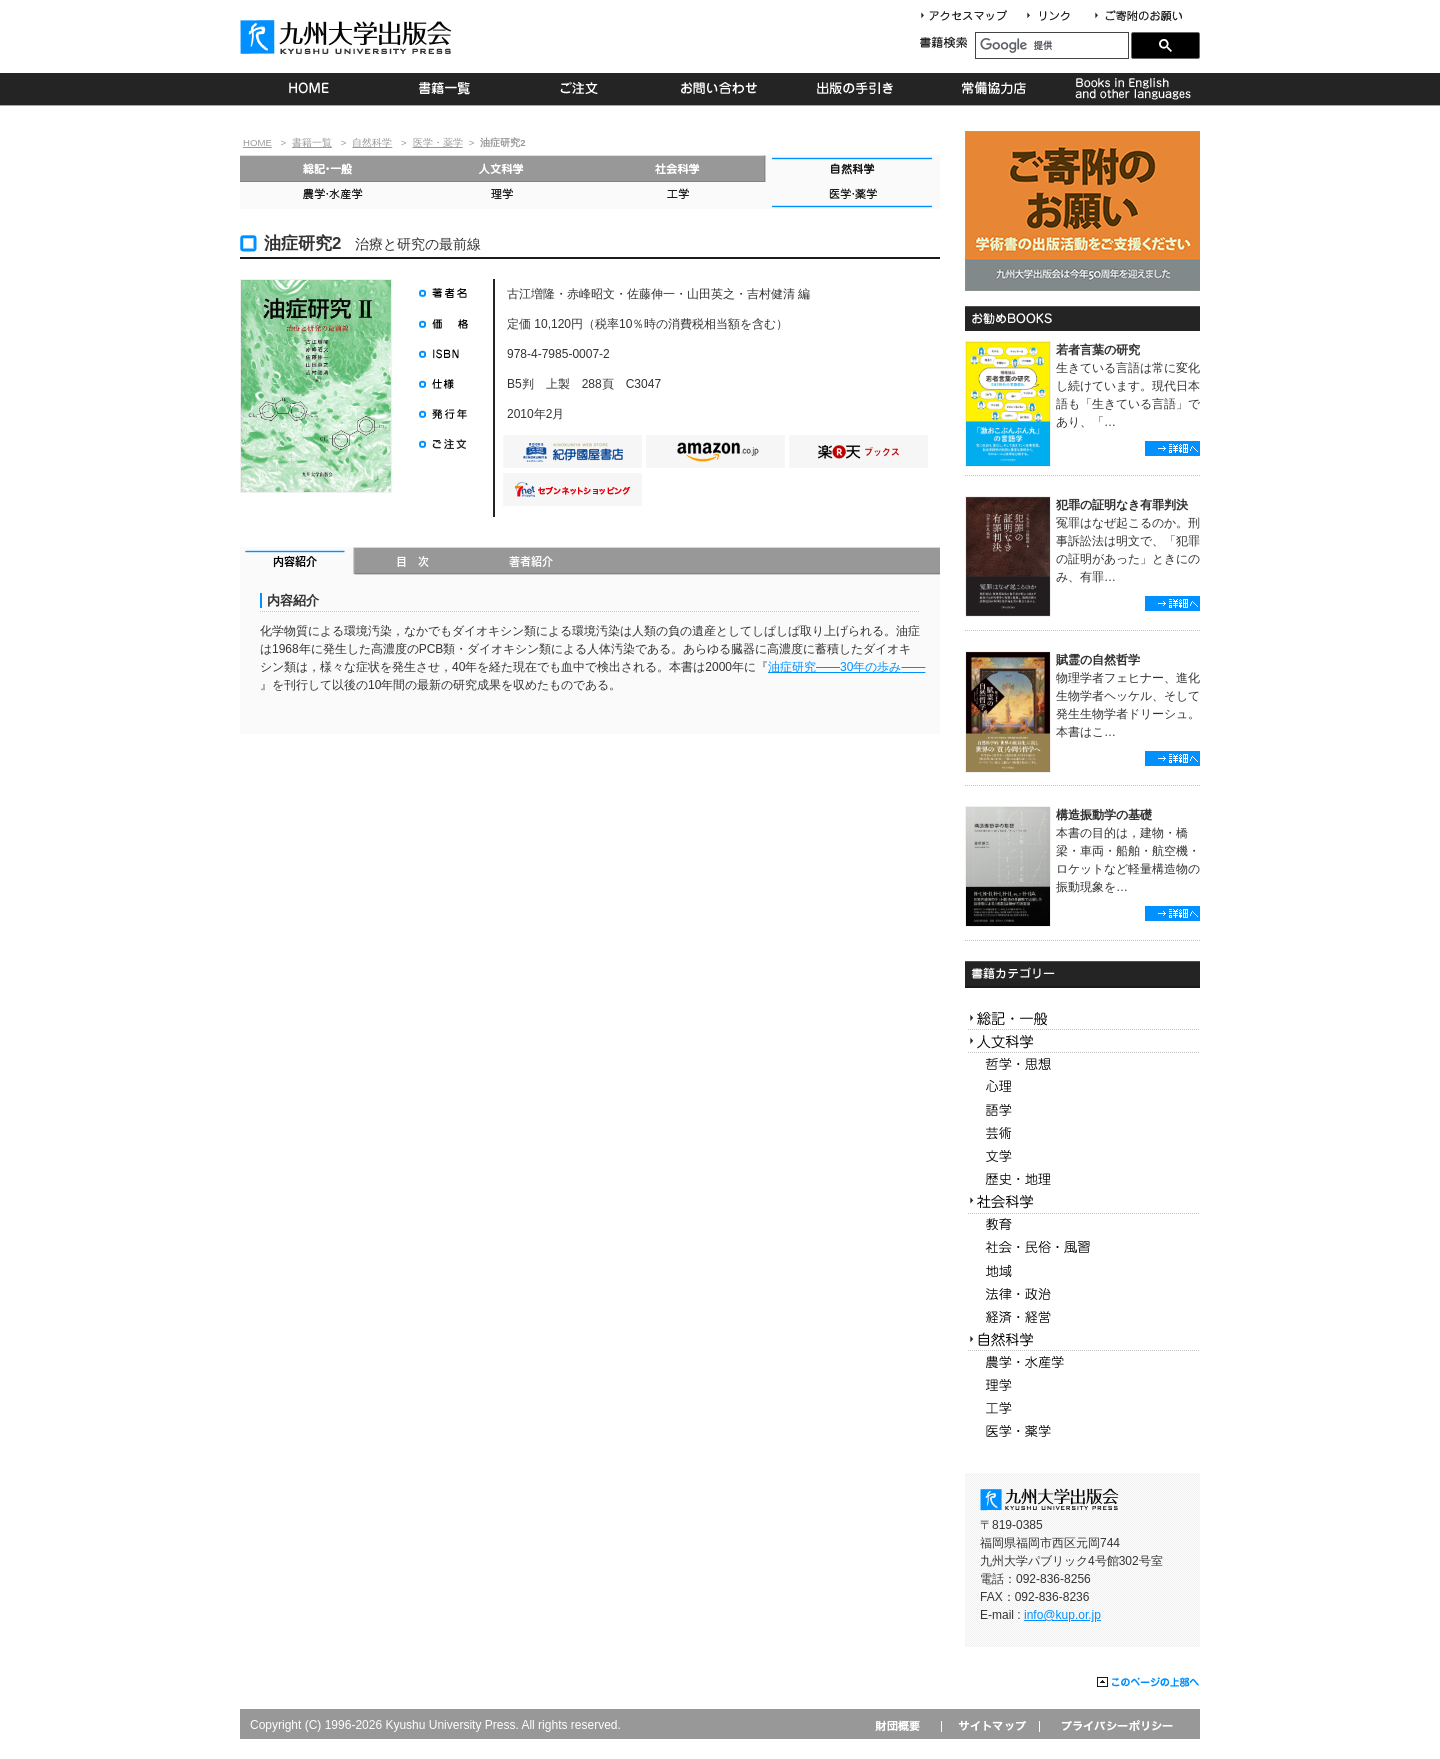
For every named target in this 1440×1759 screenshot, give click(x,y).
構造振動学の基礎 (1104, 815)
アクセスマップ (971, 16)
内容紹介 (297, 563)
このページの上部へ (1148, 1683)
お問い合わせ (719, 89)
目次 (413, 563)
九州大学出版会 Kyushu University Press (348, 37)
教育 (1082, 1225)
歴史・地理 (1082, 1179)
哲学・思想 (1082, 1064)
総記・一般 (327, 168)
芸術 (1082, 1133)
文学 (1082, 1156)
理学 (502, 195)
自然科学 (372, 142)
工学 (677, 195)
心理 (1082, 1087)
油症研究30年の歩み (846, 667)
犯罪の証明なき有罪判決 (1122, 505)
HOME (308, 89)
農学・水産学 (327, 195)
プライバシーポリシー (1115, 1725)
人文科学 (502, 168)
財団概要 (904, 1725)
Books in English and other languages (1130, 89)
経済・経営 (1082, 1317)
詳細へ (1172, 448)
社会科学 (677, 168)
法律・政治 (1082, 1294)
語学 (1082, 1110)
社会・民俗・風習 (1082, 1248)
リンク (1057, 16)
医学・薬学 (438, 142)
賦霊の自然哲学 (1098, 660)
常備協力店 (993, 89)
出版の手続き (856, 89)
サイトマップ (990, 1725)
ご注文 (582, 89)
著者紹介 (531, 563)
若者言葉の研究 (1098, 350)
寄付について (1137, 16)
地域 (1082, 1271)
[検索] (1052, 45)
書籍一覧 (445, 89)
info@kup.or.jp (1062, 1615)
